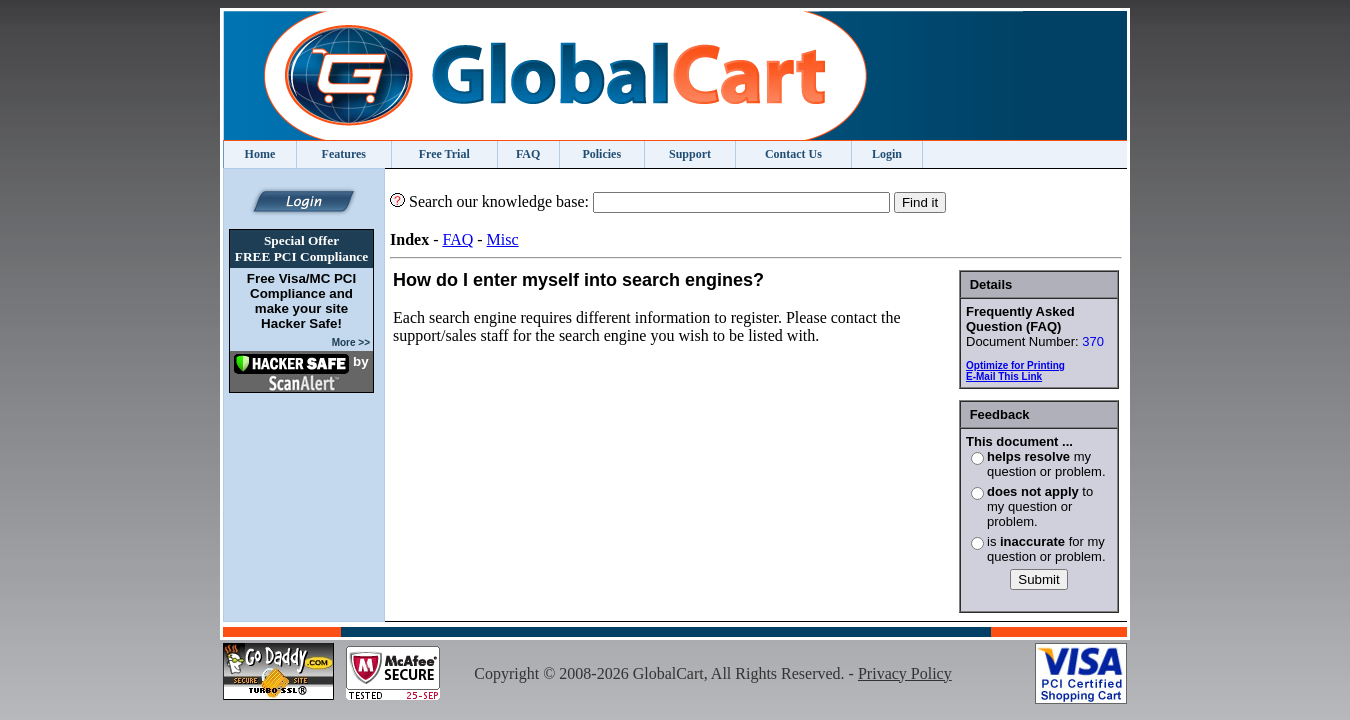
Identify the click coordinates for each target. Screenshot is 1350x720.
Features (344, 154)
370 (1093, 341)
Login (887, 154)
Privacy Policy (905, 673)
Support (690, 154)
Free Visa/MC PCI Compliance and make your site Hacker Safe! (301, 301)
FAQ (528, 154)
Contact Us (793, 154)
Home (260, 154)
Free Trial (444, 154)
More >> (351, 342)
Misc (503, 239)
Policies (601, 154)
